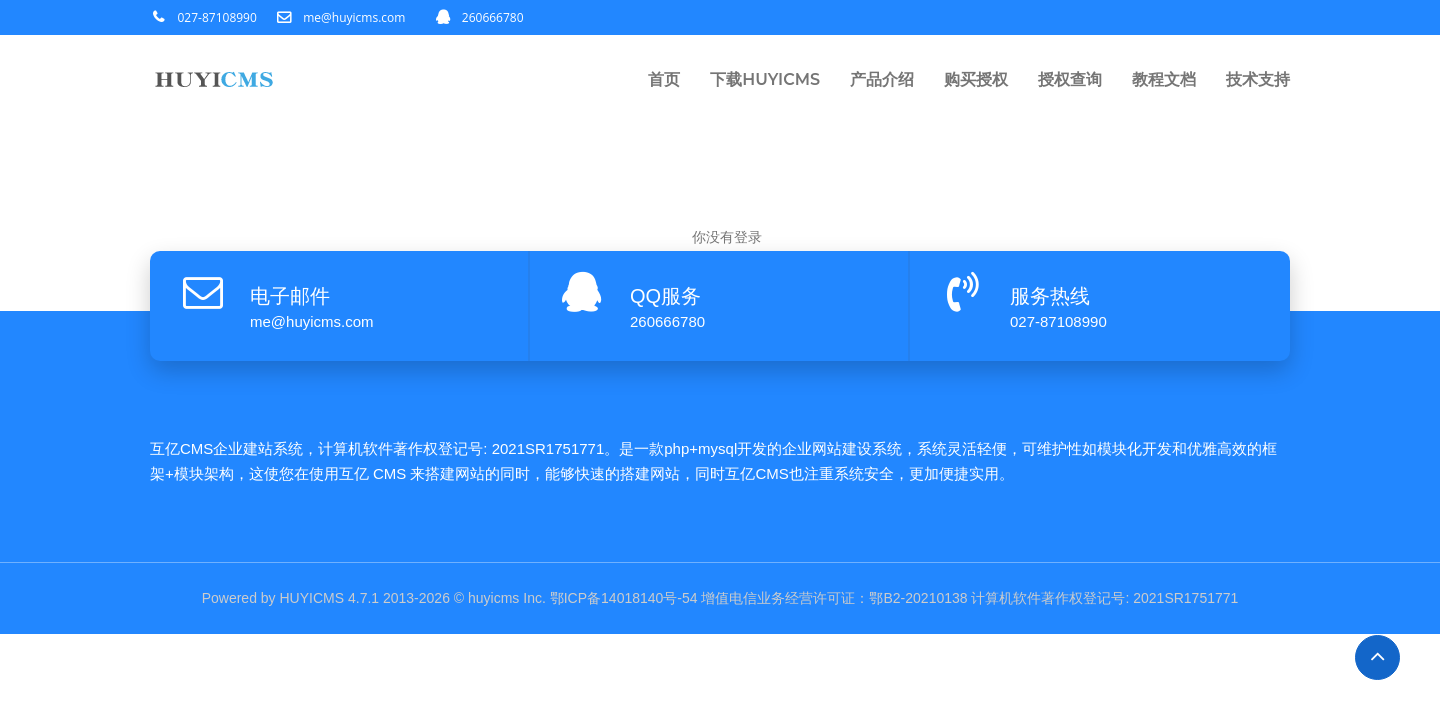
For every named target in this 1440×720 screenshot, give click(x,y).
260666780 (493, 17)
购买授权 (976, 79)
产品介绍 (882, 79)
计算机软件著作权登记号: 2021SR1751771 (1104, 598)
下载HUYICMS (765, 79)
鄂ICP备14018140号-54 (624, 598)
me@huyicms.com (354, 17)
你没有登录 (727, 237)
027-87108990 (217, 17)
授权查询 (1070, 79)
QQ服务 (665, 296)
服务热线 (1050, 296)
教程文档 (1164, 79)
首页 (664, 79)
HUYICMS (312, 598)
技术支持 (1258, 79)
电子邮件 (290, 296)
